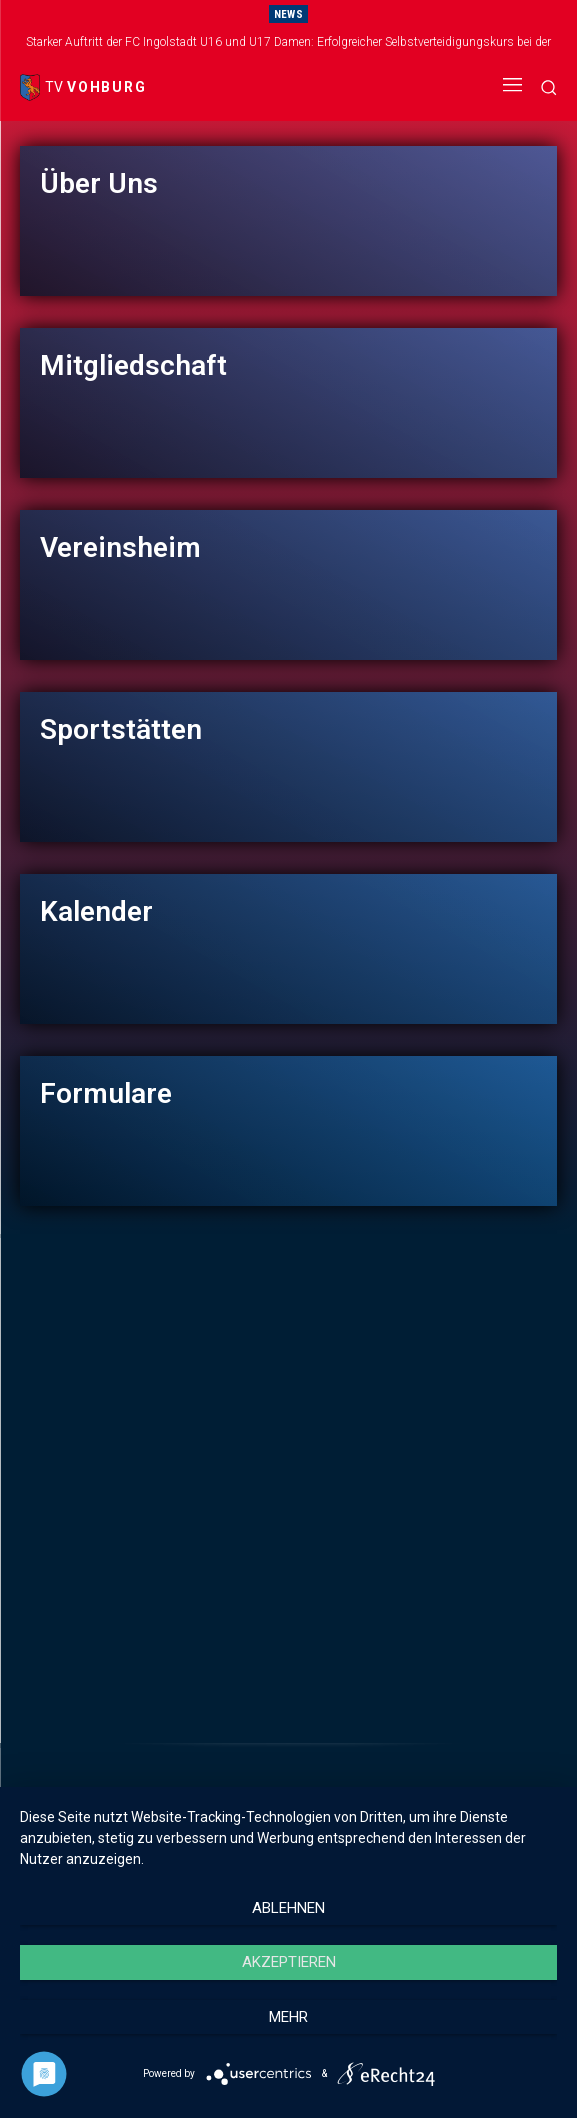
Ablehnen (288, 1908)
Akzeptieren (289, 1962)
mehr (288, 2017)
